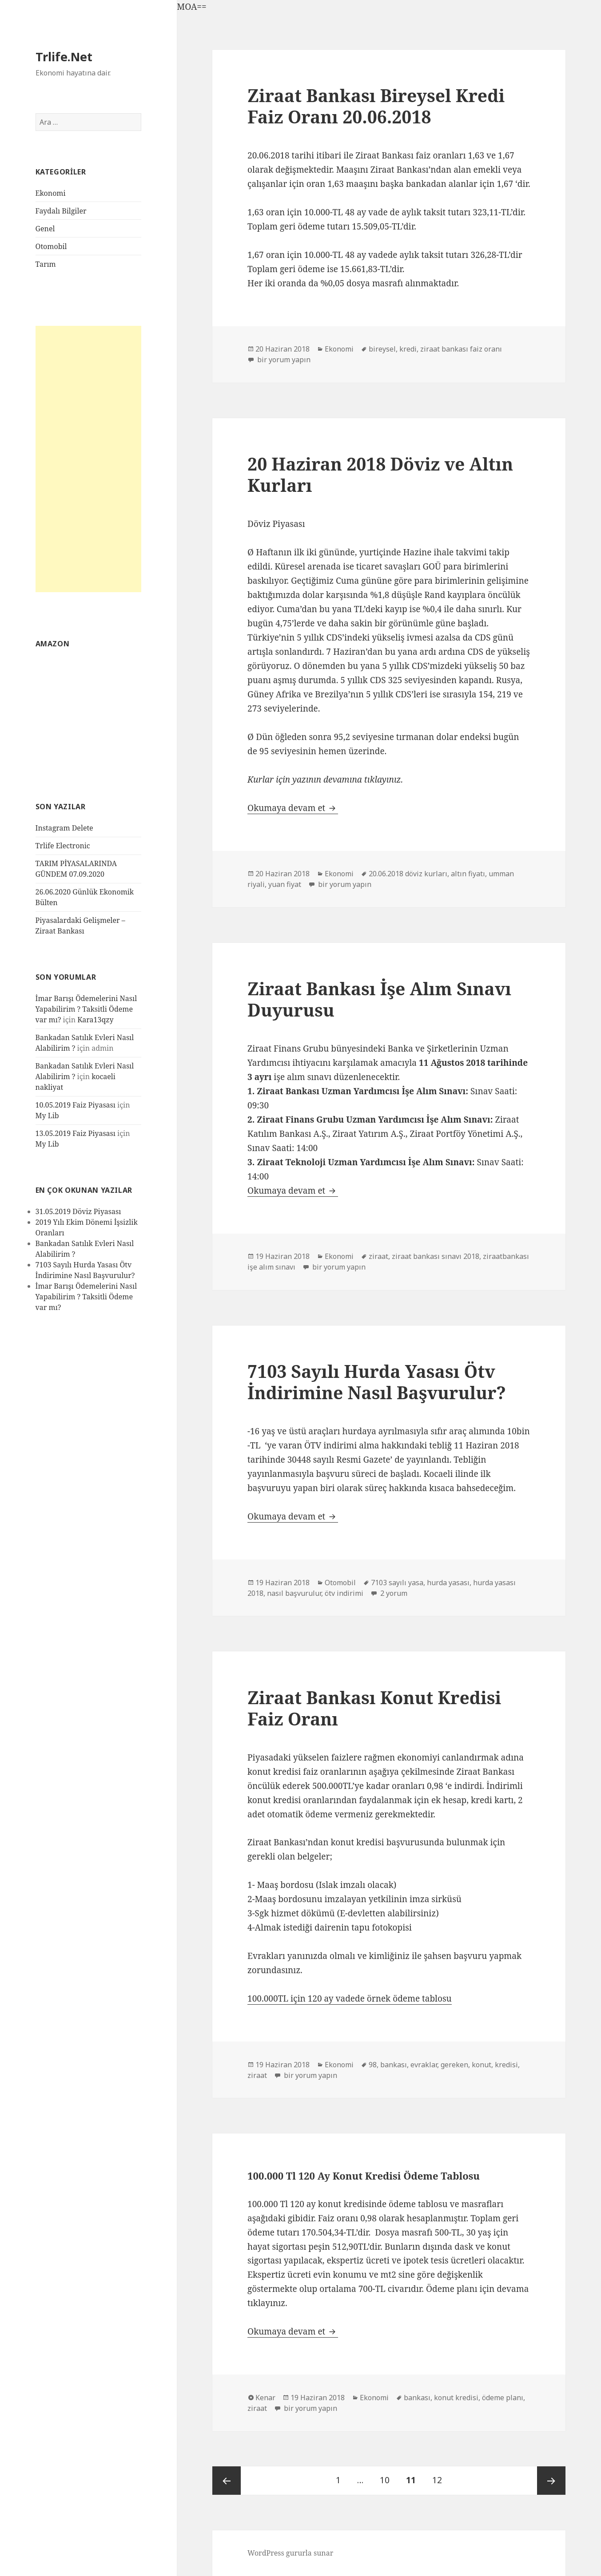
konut (481, 2065)
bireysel (382, 349)
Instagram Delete (64, 828)
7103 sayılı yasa (397, 1582)
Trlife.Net (64, 56)
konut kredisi (456, 2397)
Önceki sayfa (226, 2480)
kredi (408, 349)
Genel (45, 228)
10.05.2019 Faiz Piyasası (75, 1105)
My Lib (47, 1115)
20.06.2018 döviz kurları (408, 873)
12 (440, 2476)
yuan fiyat (284, 884)
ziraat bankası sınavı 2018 (435, 1256)
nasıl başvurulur (294, 1593)
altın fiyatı (468, 873)
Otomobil (51, 246)
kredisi (506, 2065)
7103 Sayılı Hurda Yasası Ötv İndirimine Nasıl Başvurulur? (376, 1381)
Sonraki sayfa (551, 2480)
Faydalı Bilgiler (61, 211)
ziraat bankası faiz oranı (461, 349)
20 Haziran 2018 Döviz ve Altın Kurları (380, 474)
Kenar (265, 2397)
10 (388, 2476)
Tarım (46, 264)
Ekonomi (51, 193)
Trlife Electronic (63, 846)
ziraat (378, 1256)
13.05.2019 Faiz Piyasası (75, 1133)
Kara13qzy (95, 1020)
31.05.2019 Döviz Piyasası (78, 1211)
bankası (393, 2065)
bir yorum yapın (282, 359)
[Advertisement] (89, 459)
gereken (454, 2065)
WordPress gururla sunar (290, 2553)
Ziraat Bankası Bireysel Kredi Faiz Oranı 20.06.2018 (376, 105)
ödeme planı (502, 2397)
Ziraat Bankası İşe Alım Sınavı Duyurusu (379, 999)
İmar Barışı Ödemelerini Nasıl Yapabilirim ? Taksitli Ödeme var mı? (86, 1009)
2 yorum (392, 1593)
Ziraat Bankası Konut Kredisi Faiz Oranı (374, 1708)
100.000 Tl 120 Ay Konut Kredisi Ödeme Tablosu (363, 2175)
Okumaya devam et (292, 808)
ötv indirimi (344, 1593)
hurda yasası (448, 1582)
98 (373, 2065)
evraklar (423, 2065)
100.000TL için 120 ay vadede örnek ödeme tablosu (349, 1998)
